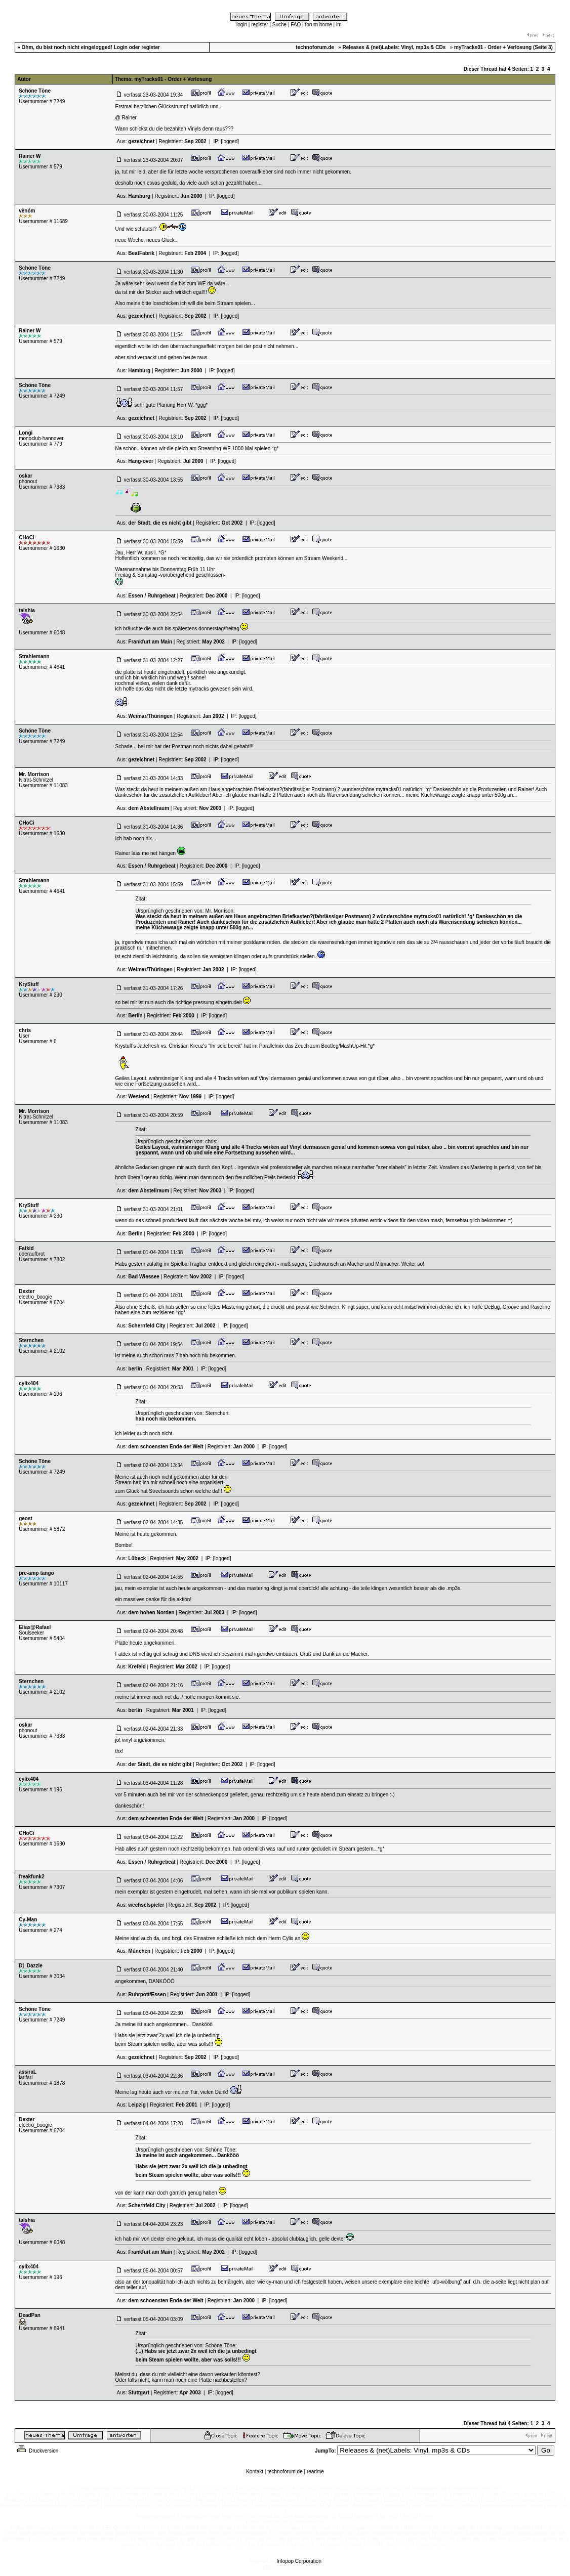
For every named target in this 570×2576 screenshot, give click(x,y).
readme (315, 2471)
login (241, 24)
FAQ (296, 24)
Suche (279, 24)
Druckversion (37, 2451)
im (339, 24)
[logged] (230, 141)
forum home (318, 24)
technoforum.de (285, 2471)
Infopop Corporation (299, 2561)
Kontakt (254, 2471)
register (259, 24)
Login (121, 47)
